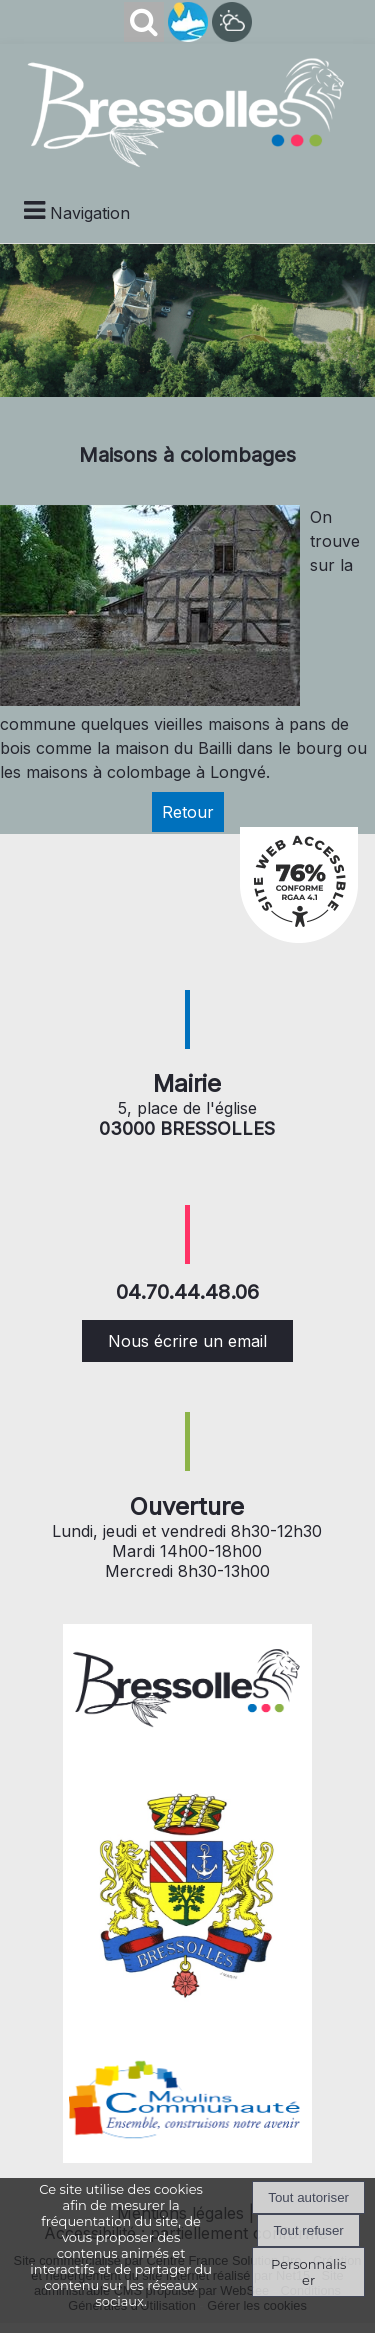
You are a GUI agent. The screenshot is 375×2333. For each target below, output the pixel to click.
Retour (188, 812)
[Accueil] (188, 111)
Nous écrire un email (187, 1341)
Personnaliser (308, 2272)
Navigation (90, 213)
